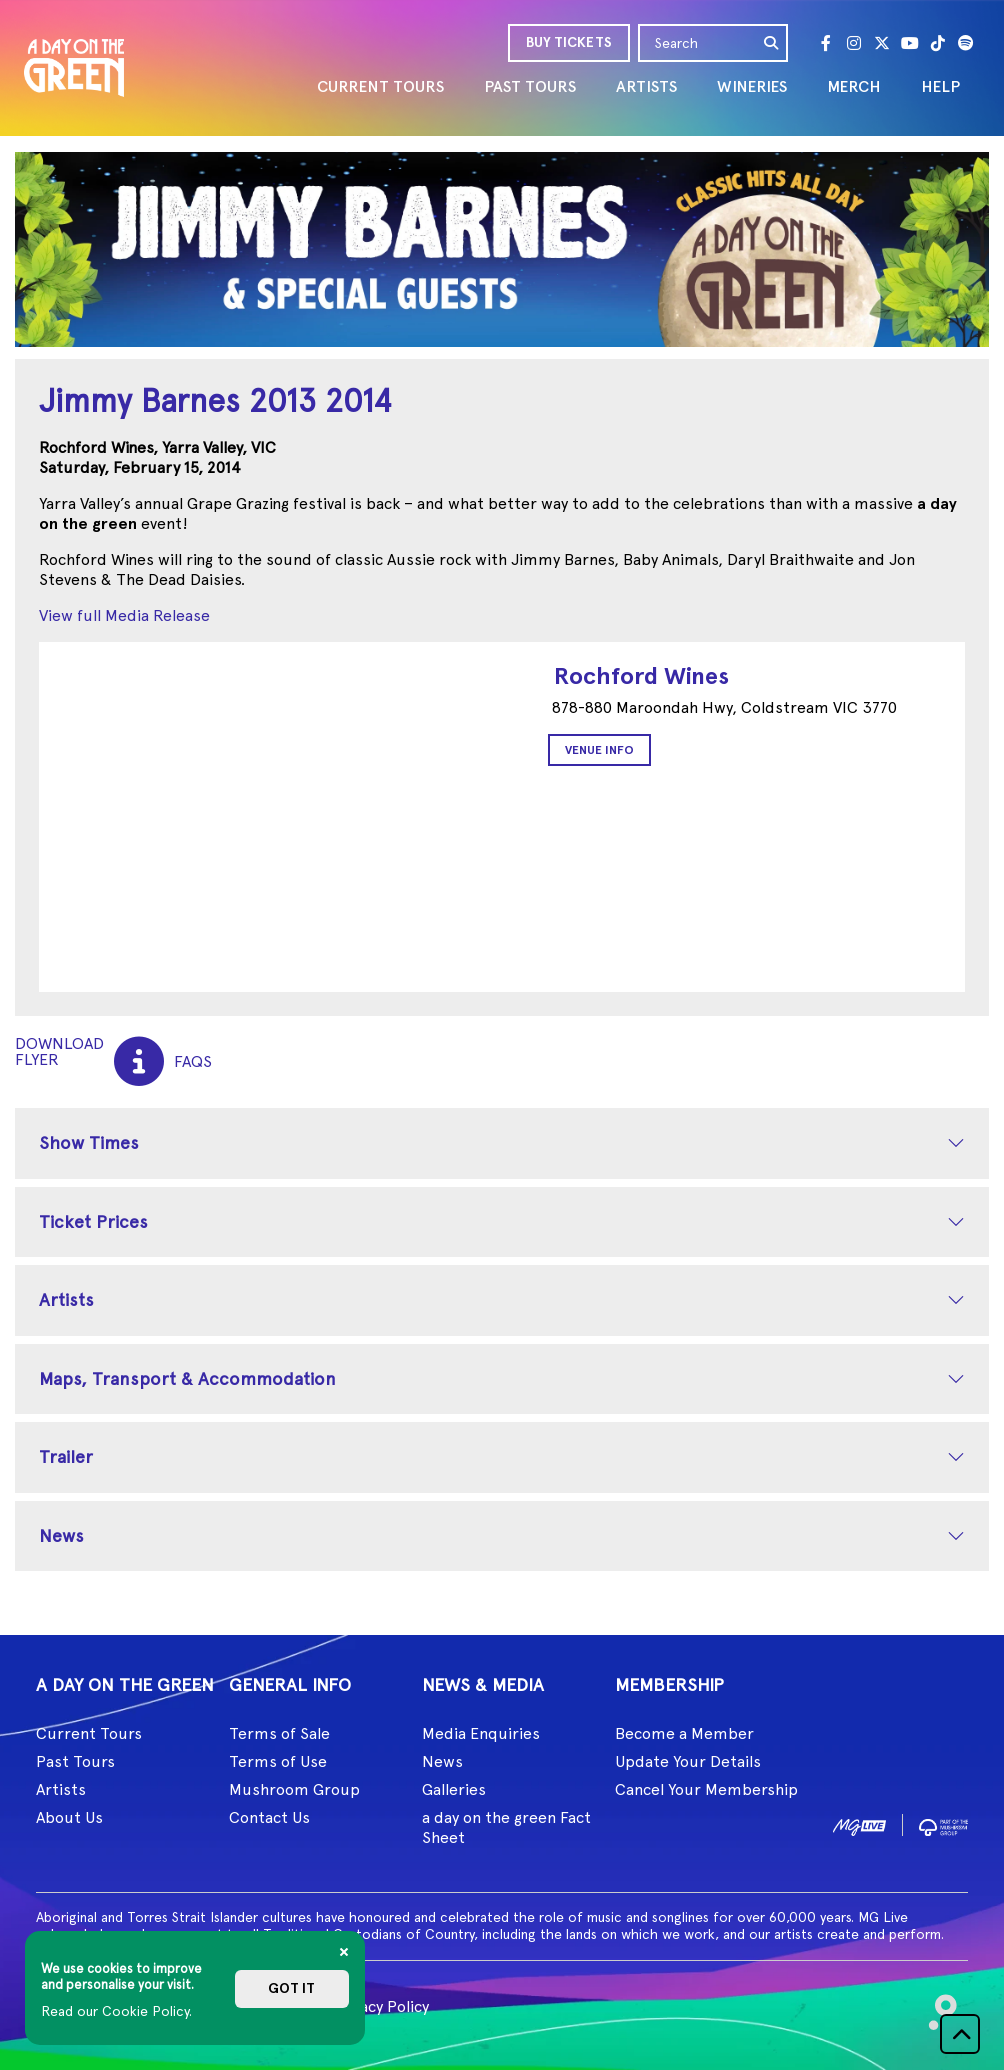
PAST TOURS (530, 86)
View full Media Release (124, 615)
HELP (940, 86)
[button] (960, 2034)
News (61, 1535)
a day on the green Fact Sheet (506, 1827)
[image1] (859, 1823)
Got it (291, 1988)
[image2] (943, 1823)
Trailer (66, 1456)
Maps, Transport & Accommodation (187, 1378)
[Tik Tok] (938, 43)
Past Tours (75, 1761)
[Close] (344, 1952)
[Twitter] (882, 43)
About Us (69, 1817)
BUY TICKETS (569, 42)
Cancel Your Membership (706, 1789)
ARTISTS (646, 86)
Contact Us (269, 1817)
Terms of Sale (279, 1733)
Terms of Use (278, 1761)
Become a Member (684, 1733)
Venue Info (599, 750)
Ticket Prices (93, 1221)
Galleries (454, 1789)
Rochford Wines (641, 675)
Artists (66, 1299)
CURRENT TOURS (380, 86)
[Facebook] (826, 43)
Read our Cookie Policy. (116, 2011)
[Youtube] (910, 43)
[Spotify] (966, 43)
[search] (772, 43)
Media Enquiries (481, 1733)
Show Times (89, 1142)
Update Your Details (688, 1761)
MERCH (854, 86)
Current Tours (89, 1733)
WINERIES (752, 86)
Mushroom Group (294, 1789)
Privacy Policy (380, 2006)
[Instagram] (854, 43)
